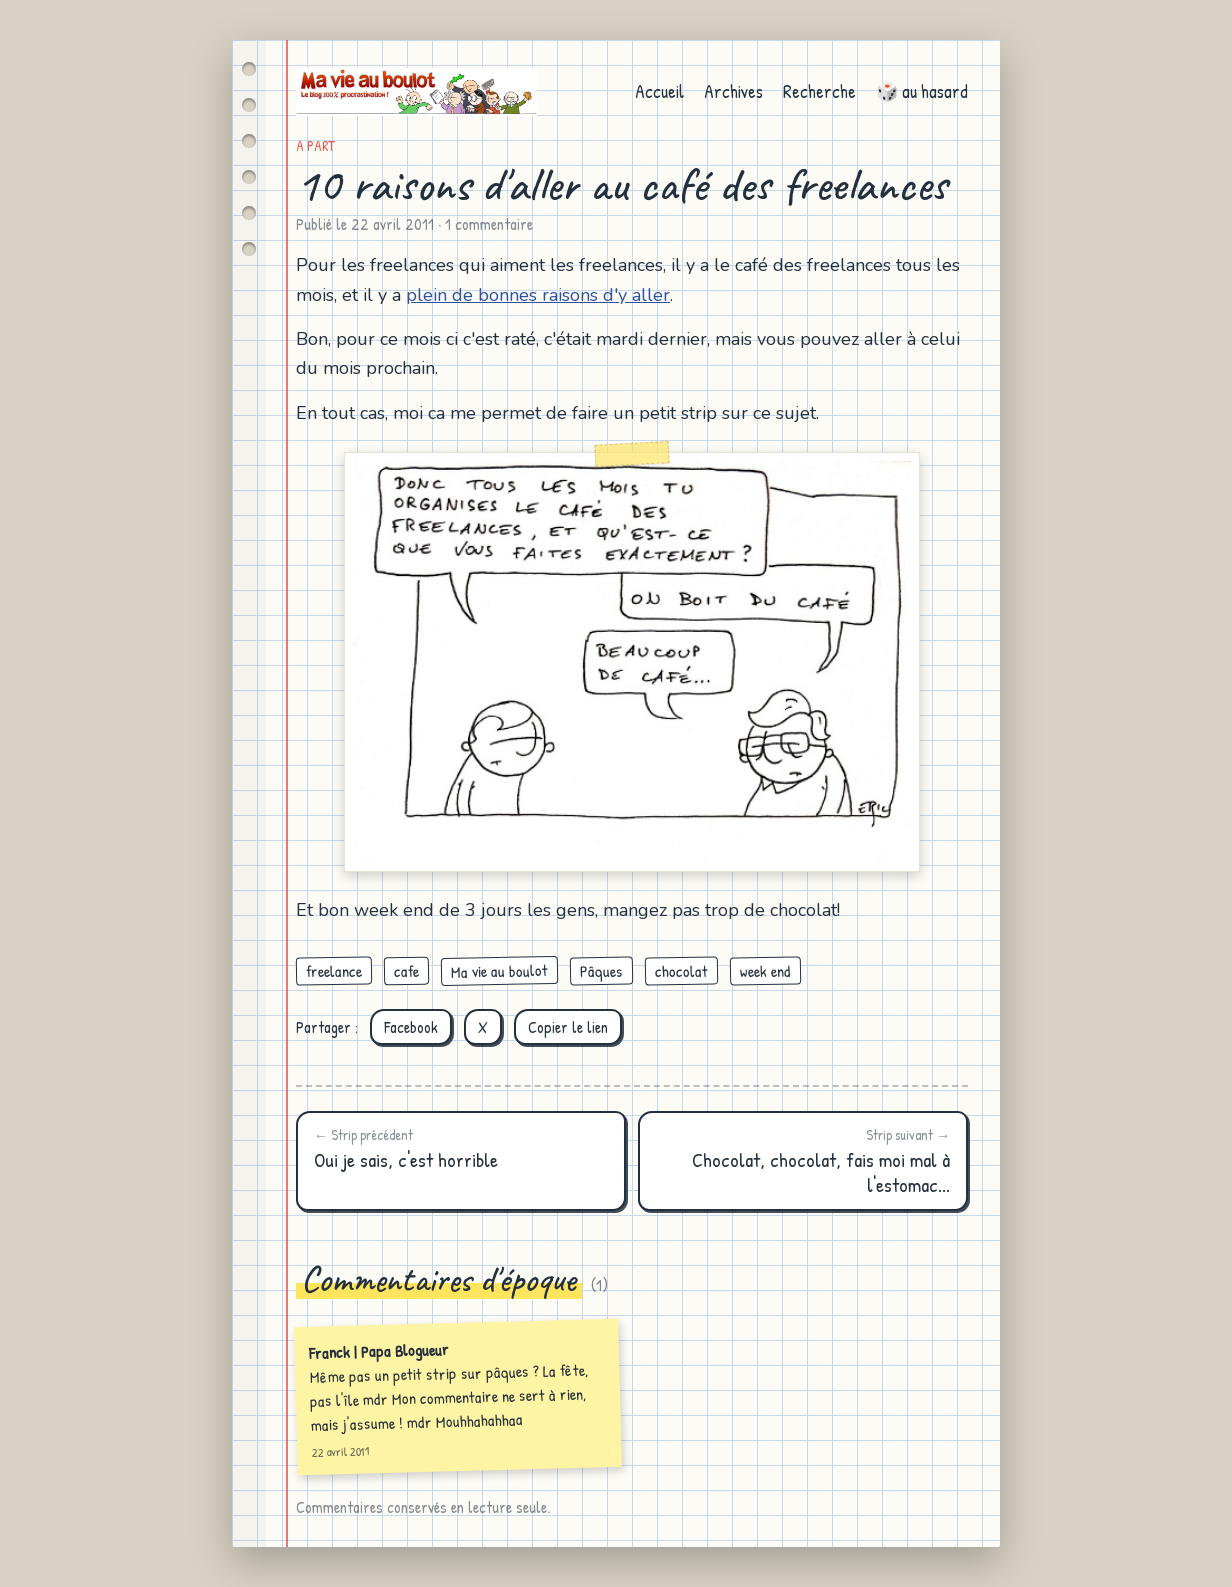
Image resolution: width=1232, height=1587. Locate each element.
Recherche (819, 91)
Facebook (411, 1027)
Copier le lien (568, 1027)
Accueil (659, 91)
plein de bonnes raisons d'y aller (538, 295)
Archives (733, 91)
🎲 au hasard (922, 91)
